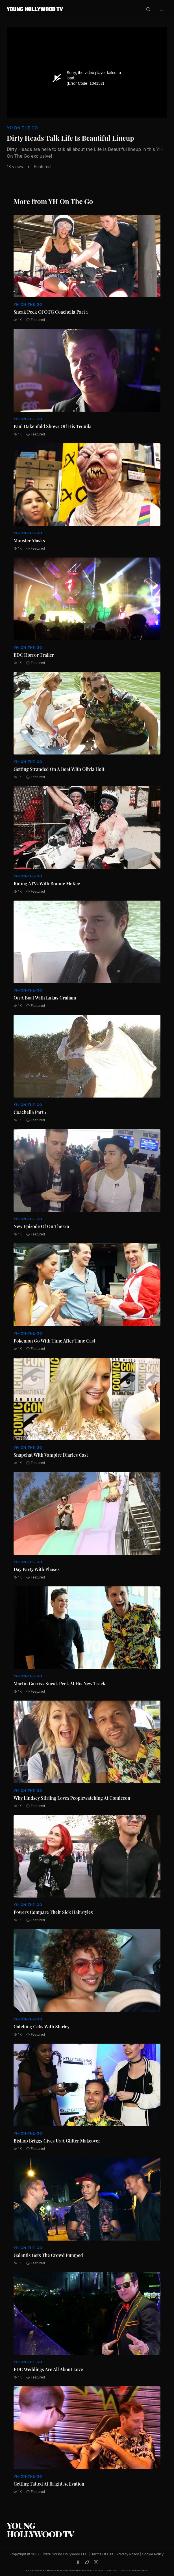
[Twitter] (87, 2562)
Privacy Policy (127, 2554)
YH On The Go (22, 127)
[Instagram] (96, 2562)
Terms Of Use (102, 2554)
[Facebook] (78, 2562)
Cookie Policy (153, 2554)
